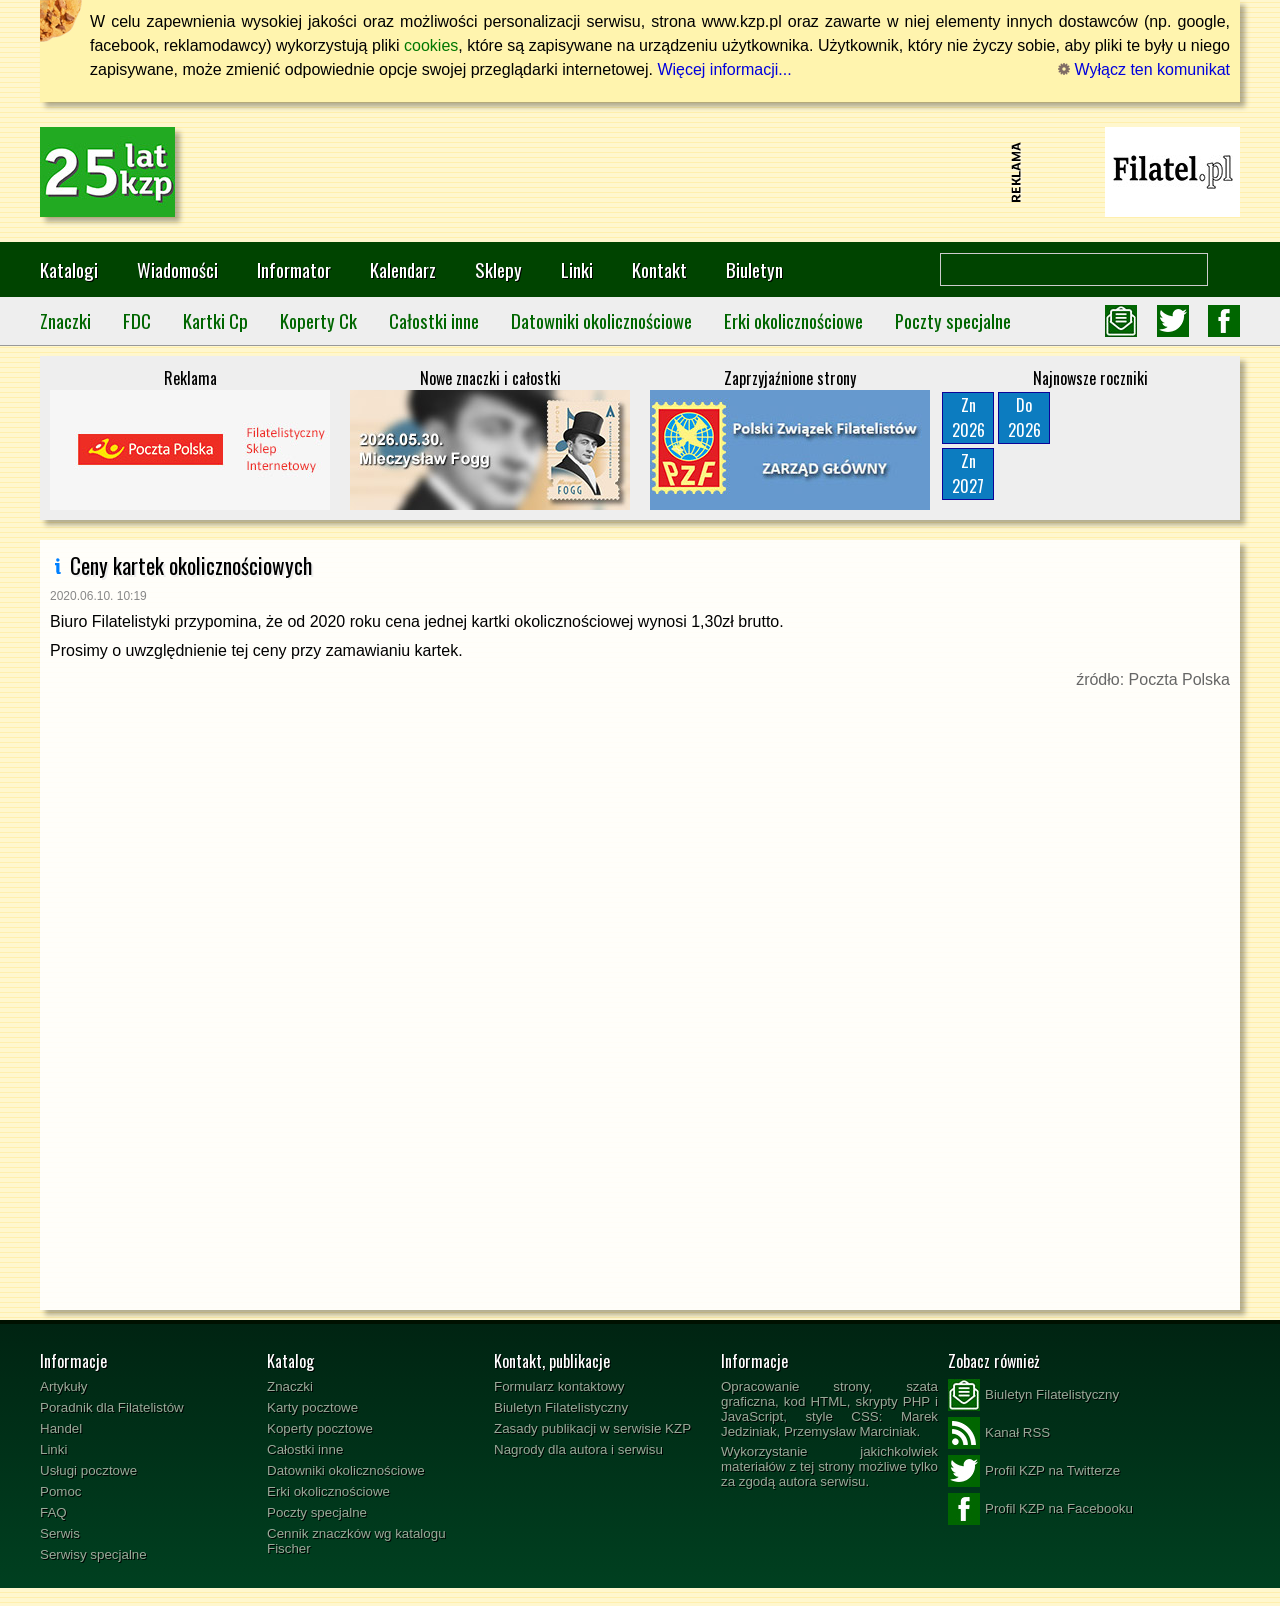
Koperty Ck (318, 320)
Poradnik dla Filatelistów (112, 1407)
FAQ (53, 1512)
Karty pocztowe (312, 1407)
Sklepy (498, 269)
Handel (61, 1428)
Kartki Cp (215, 320)
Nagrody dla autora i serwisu (578, 1449)
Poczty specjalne (953, 320)
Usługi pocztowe (88, 1470)
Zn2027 (968, 473)
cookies (431, 45)
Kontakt (659, 269)
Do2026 (1024, 417)
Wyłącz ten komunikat (1144, 69)
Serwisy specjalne (93, 1554)
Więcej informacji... (724, 69)
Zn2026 (968, 417)
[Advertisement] (640, 172)
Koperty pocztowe (320, 1428)
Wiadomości (177, 269)
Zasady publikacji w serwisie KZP (592, 1428)
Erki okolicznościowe (793, 320)
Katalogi (69, 269)
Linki (577, 269)
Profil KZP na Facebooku (1040, 1509)
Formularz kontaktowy (559, 1386)
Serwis (60, 1533)
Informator (294, 269)
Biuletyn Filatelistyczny (561, 1407)
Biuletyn (754, 269)
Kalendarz (403, 269)
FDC (137, 320)
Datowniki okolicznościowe (601, 320)
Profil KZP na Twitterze (1034, 1471)
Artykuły (63, 1386)
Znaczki (65, 320)
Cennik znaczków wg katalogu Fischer (356, 1541)
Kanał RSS (999, 1433)
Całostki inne (434, 320)
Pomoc (60, 1491)
